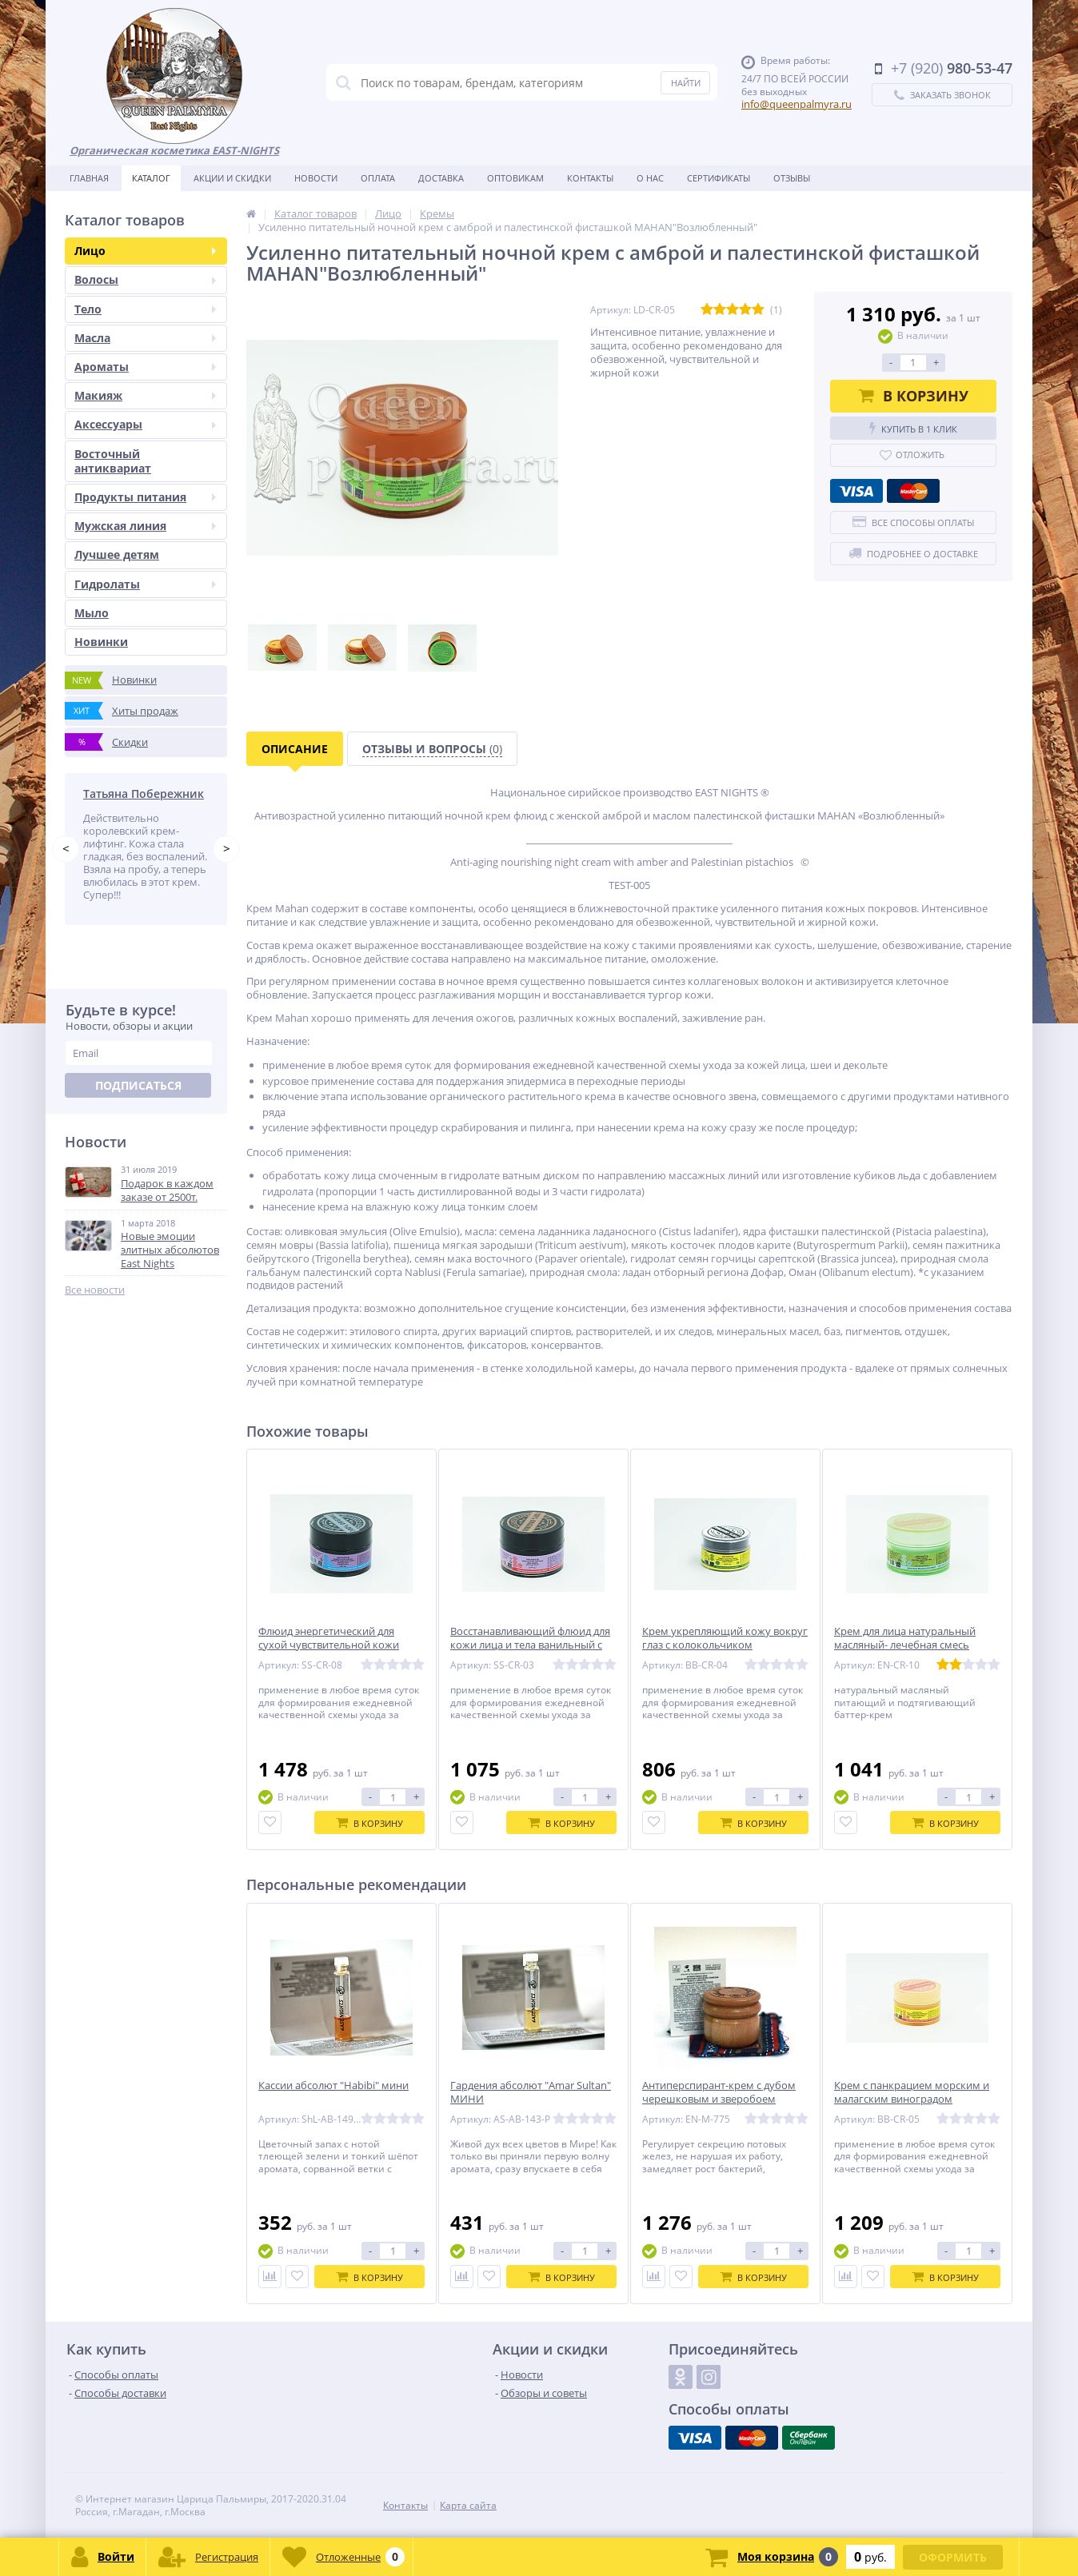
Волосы (145, 279)
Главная (89, 178)
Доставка (441, 178)
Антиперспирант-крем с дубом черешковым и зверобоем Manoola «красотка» (719, 2099)
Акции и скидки (232, 178)
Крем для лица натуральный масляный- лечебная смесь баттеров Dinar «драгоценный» (911, 1645)
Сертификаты (718, 178)
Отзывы (791, 178)
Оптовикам (515, 178)
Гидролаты (145, 584)
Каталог (151, 178)
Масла (145, 337)
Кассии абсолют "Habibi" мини (333, 2085)
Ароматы (145, 366)
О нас (650, 178)
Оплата (378, 178)
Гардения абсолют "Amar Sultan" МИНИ (530, 2092)
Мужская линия (145, 525)
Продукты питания (145, 496)
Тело (145, 309)
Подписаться (138, 1085)
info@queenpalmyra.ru (796, 104)
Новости (315, 178)
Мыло (91, 612)
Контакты (590, 178)
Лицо (145, 250)
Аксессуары (145, 424)
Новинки (101, 641)
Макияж (145, 395)
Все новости (95, 1290)
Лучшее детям (116, 554)
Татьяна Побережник (143, 793)
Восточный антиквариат (112, 461)
